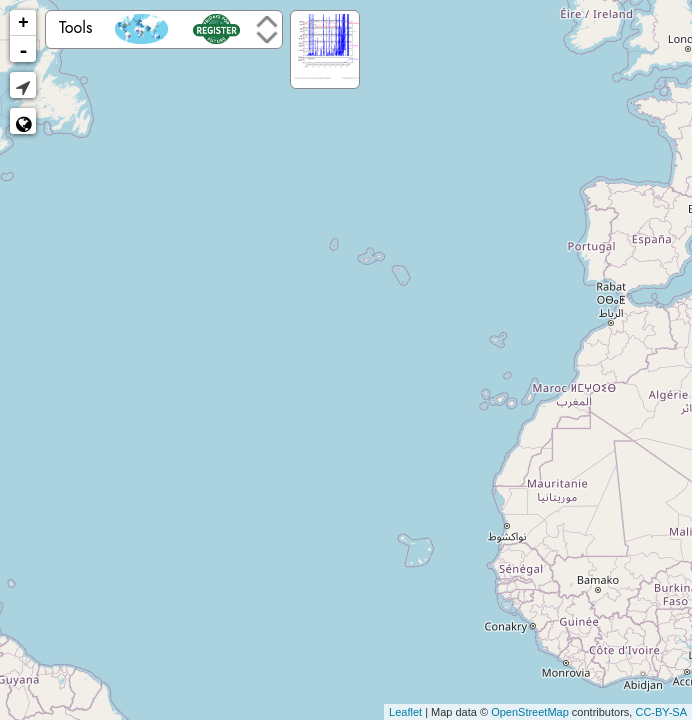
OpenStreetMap (530, 712)
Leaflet (405, 712)
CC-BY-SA (661, 712)
